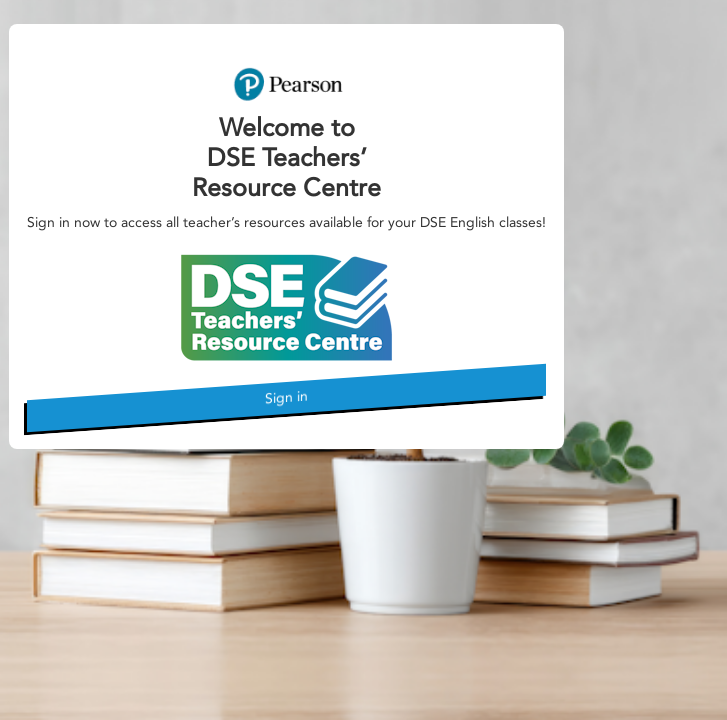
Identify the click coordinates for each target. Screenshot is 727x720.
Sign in (286, 397)
